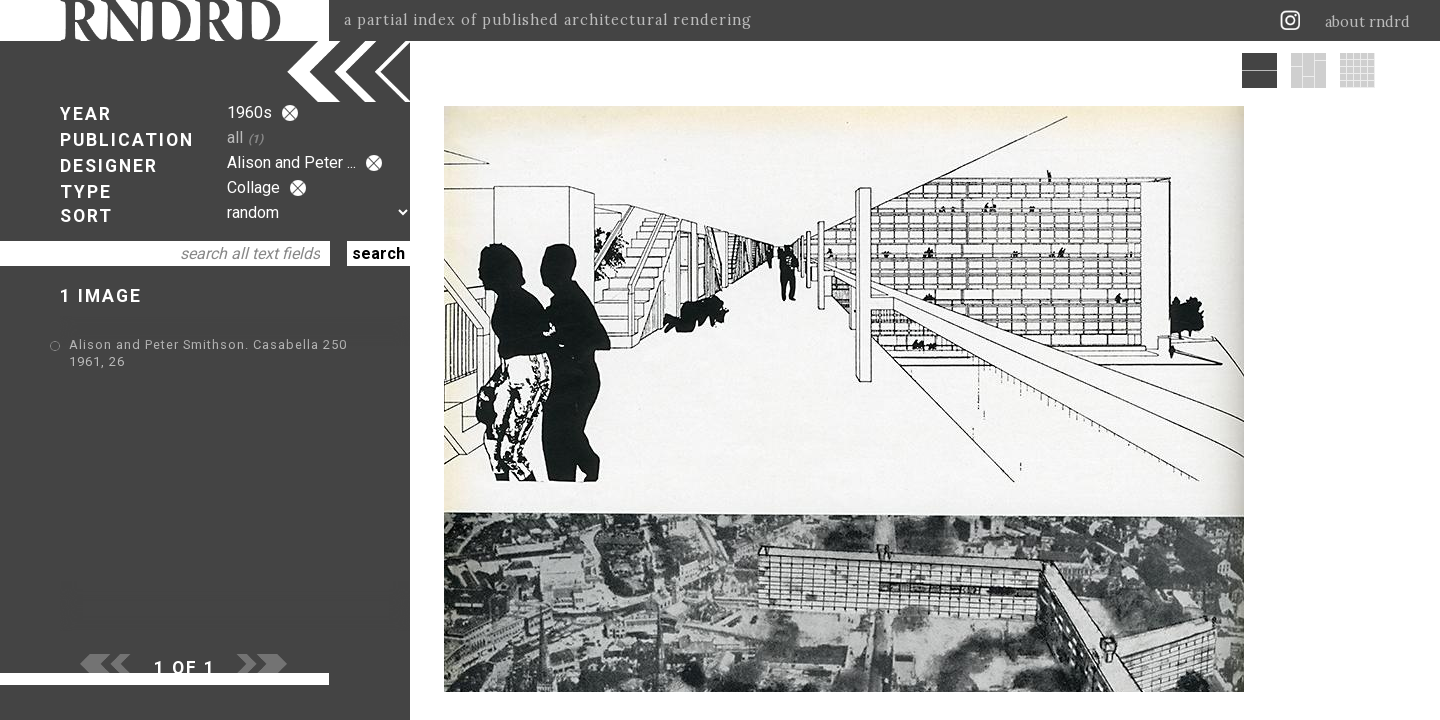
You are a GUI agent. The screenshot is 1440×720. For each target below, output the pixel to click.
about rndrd (1367, 22)
